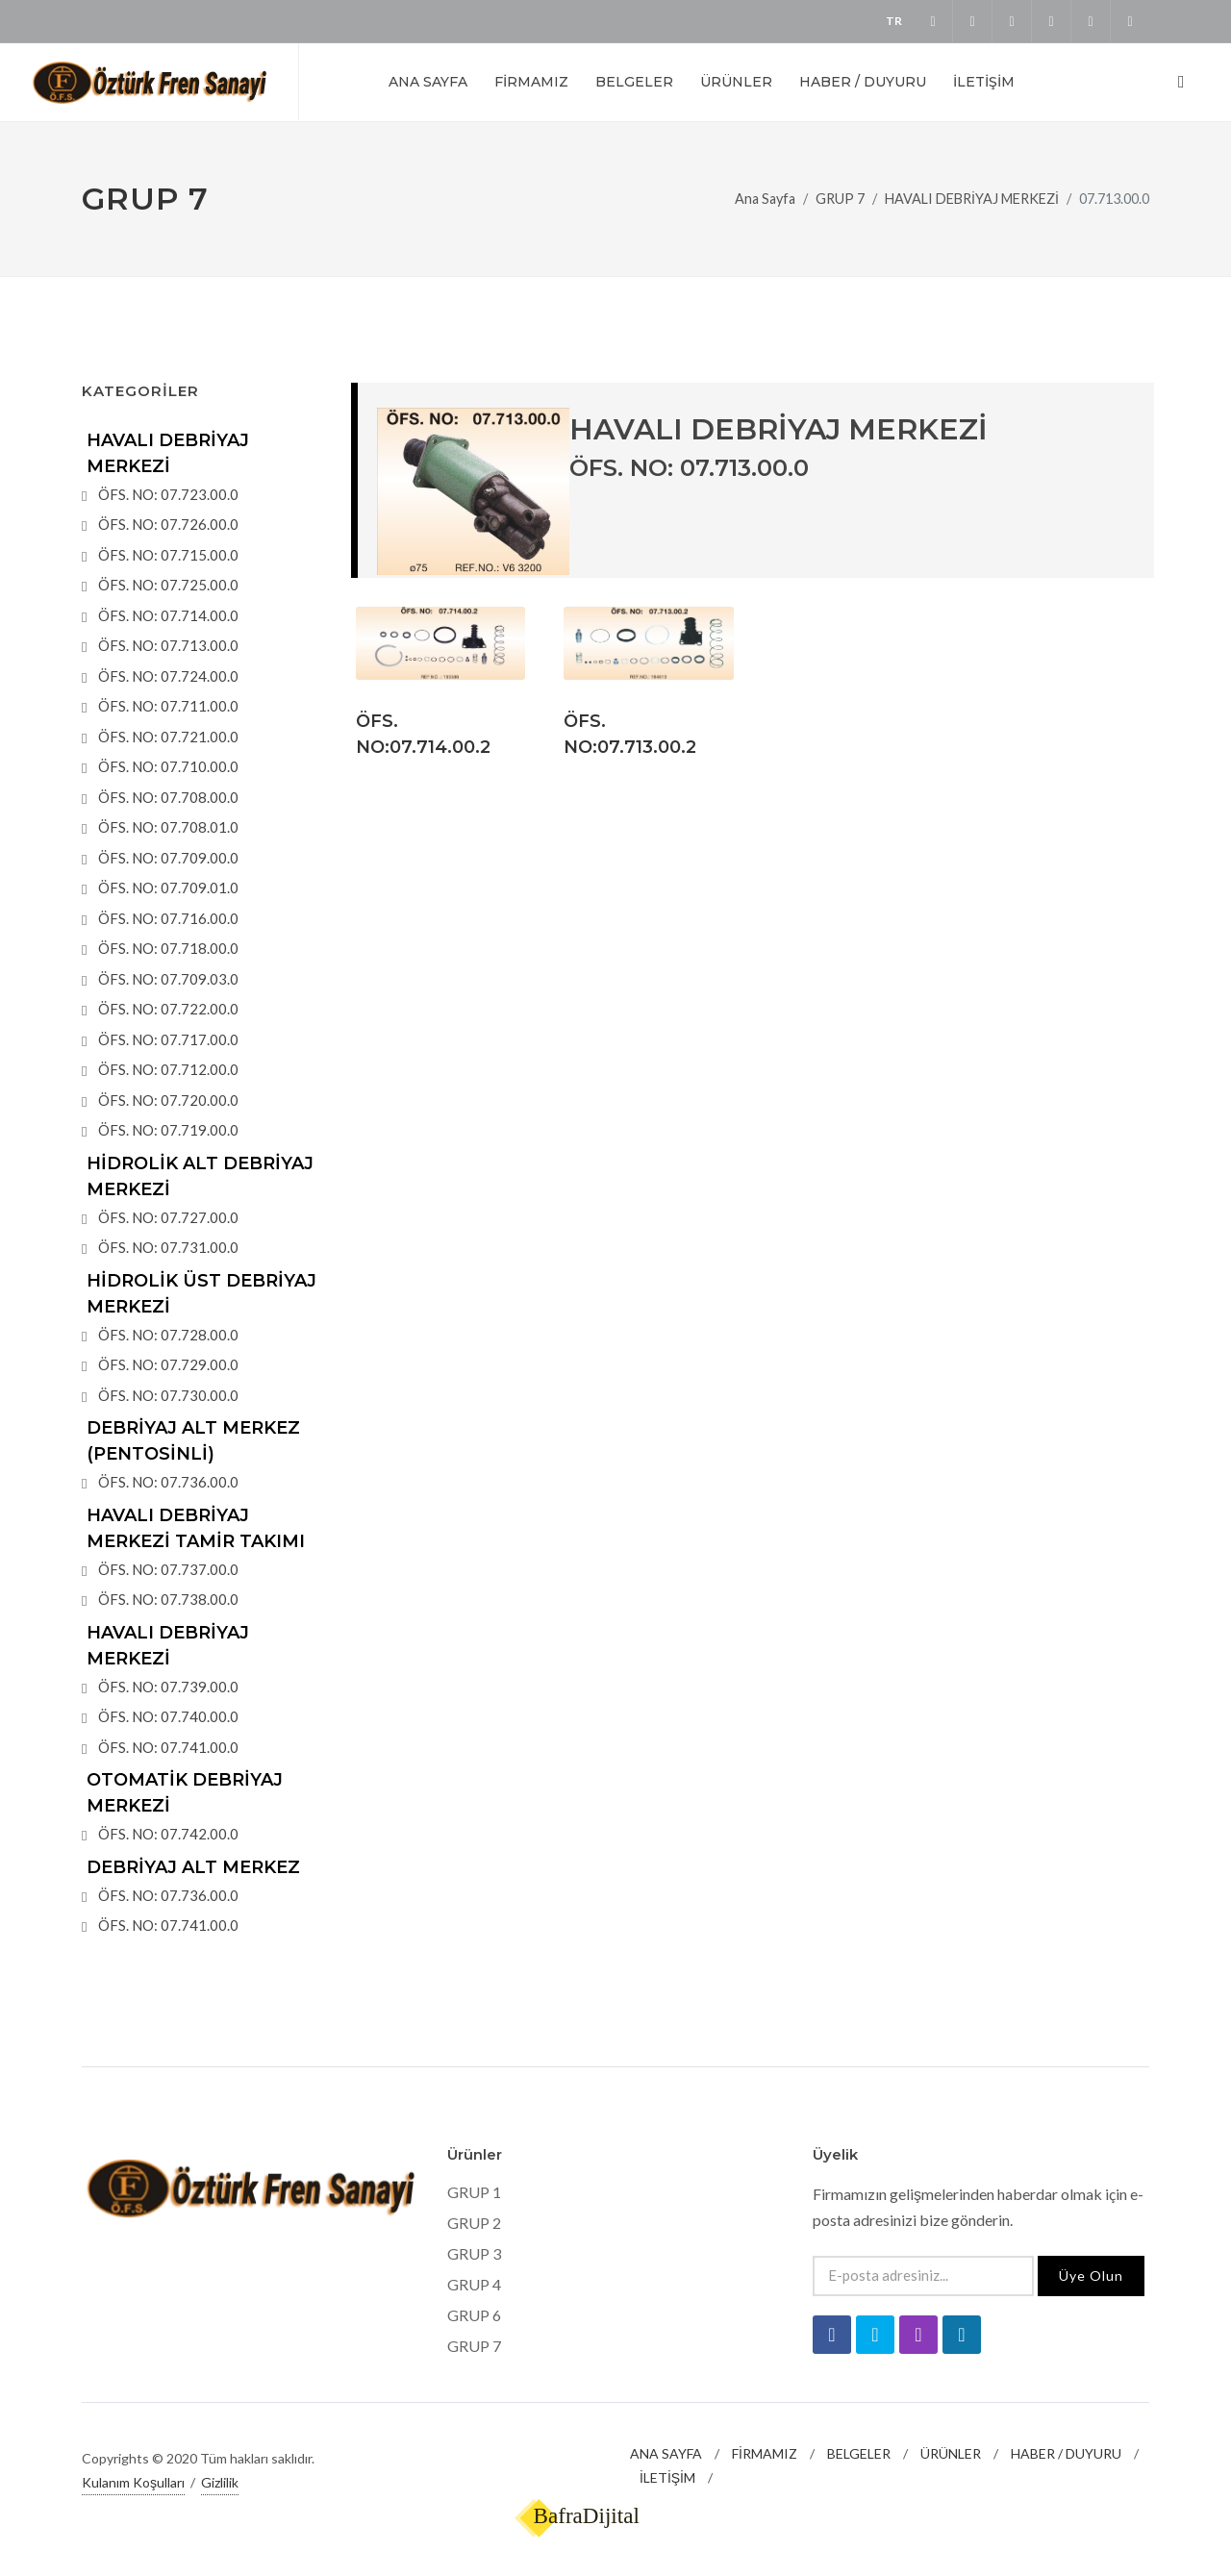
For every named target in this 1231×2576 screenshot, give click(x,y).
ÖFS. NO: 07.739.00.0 (168, 1686)
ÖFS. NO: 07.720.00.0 (168, 1100)
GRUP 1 (474, 2192)
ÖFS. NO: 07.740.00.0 (168, 1716)
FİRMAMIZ (764, 2453)
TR (894, 20)
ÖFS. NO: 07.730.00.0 (168, 1395)
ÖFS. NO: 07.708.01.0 (168, 827)
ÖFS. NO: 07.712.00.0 (168, 1069)
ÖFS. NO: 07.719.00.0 (168, 1129)
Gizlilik (220, 2482)
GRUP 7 (840, 198)
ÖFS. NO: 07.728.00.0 (168, 1334)
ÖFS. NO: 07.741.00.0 (168, 1747)
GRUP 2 (474, 2222)
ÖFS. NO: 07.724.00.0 (168, 676)
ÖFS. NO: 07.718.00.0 (168, 948)
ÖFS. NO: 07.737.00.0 (168, 1569)
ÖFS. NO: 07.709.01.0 (168, 887)
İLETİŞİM (667, 2477)
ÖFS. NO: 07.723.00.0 (168, 494)
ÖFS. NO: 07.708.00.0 (168, 797)
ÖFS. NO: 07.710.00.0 (168, 766)
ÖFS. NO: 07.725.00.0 (168, 584)
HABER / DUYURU (1066, 2453)
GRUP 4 (474, 2284)
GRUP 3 (474, 2253)
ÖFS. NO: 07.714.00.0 (168, 615)
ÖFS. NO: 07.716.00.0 (168, 918)
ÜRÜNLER (950, 2453)
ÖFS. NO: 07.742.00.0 (168, 1833)
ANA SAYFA (666, 2453)
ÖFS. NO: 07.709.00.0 (168, 857)
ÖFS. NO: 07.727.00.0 (168, 1217)
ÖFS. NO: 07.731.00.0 (168, 1247)
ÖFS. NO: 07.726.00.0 (168, 524)
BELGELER (859, 2453)
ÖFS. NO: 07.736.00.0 (168, 1481)
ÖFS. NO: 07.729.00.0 (168, 1364)
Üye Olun (1091, 2275)
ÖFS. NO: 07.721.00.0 (168, 736)
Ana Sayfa (765, 198)
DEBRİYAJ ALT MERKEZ (193, 1867)
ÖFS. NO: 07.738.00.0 (168, 1599)
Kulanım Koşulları (133, 2482)
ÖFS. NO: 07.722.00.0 (168, 1008)
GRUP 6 (474, 2315)
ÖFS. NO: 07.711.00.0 (168, 705)
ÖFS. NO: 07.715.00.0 (168, 554)
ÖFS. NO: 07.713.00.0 (168, 645)
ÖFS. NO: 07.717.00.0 (168, 1039)
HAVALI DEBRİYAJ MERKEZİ (972, 198)
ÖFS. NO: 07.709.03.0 (168, 979)
